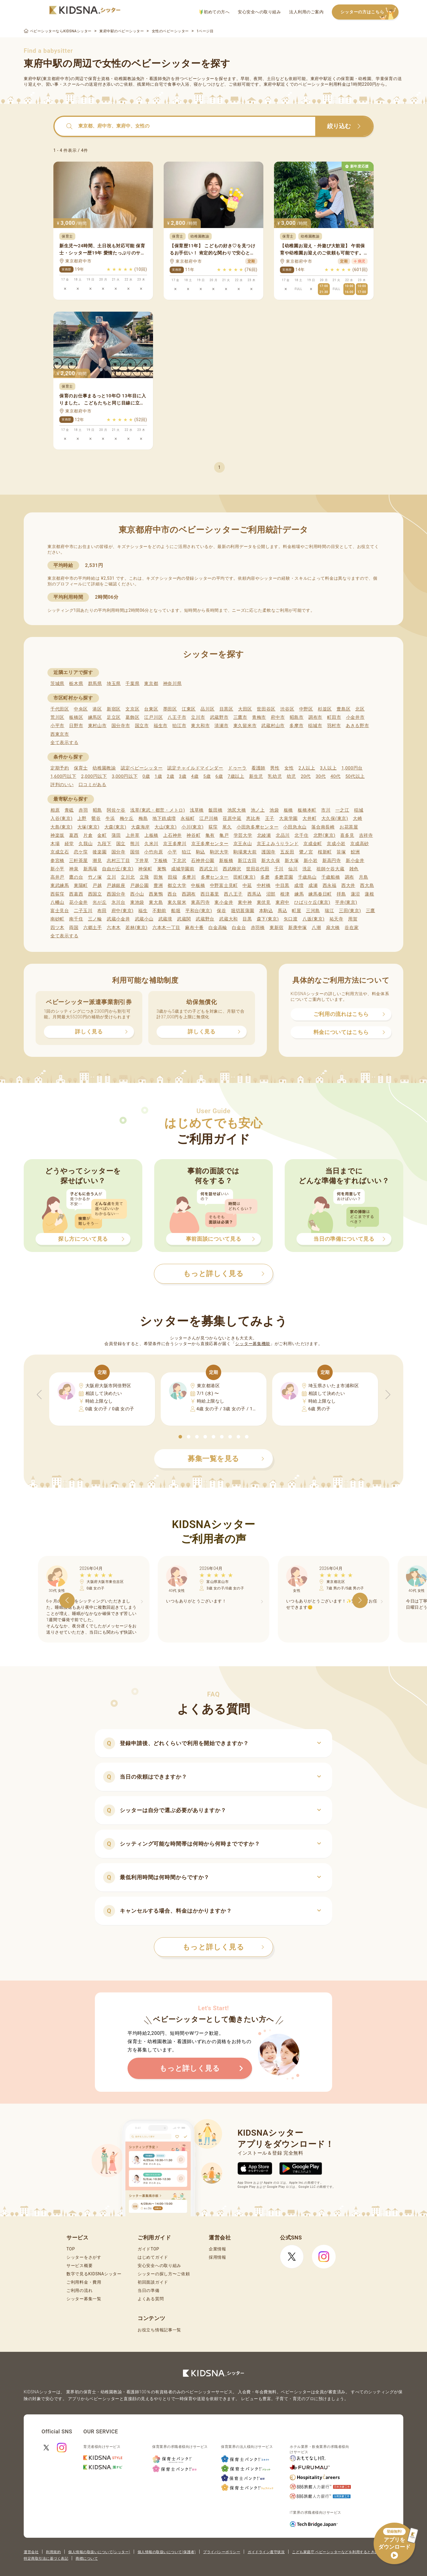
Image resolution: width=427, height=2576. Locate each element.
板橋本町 (307, 810)
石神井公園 (202, 860)
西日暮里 (209, 894)
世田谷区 (266, 709)
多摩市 (296, 725)
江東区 (189, 709)
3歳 (183, 776)
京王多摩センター (210, 843)
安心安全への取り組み (259, 11)
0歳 (146, 776)
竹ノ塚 (95, 877)
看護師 (258, 768)
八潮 (316, 927)
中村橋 (264, 885)
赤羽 (83, 810)
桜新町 (325, 852)
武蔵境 (165, 919)
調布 (349, 877)
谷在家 (352, 927)
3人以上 (328, 768)
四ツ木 (57, 927)
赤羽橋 (258, 927)
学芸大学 (243, 835)
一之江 (342, 810)
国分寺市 (120, 725)
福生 (142, 910)
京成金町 (312, 843)
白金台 (239, 927)
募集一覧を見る (226, 1459)
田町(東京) (244, 877)
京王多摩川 (175, 843)
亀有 (210, 835)
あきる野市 (357, 725)
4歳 (195, 776)
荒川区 (57, 717)
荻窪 (213, 827)
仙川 (292, 869)
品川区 (207, 709)
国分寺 (118, 852)
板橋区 (76, 717)
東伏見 (264, 902)
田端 (172, 877)
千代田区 (59, 709)
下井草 (142, 860)
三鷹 (370, 910)
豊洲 (158, 885)
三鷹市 (240, 717)
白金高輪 (217, 927)
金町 (101, 835)
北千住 (301, 835)
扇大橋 (333, 927)
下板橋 (161, 860)
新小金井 (355, 860)
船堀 (175, 910)
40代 (336, 776)
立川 (111, 877)
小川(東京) (192, 827)
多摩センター (215, 877)
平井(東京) (346, 902)
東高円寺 (200, 902)
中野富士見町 (224, 885)
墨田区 (170, 709)
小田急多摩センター (257, 827)
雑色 (354, 869)
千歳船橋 (330, 877)
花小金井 (78, 902)
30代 (321, 776)
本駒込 (266, 910)
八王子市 (177, 717)
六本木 (114, 927)
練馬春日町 (320, 894)
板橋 (288, 810)
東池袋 (137, 902)
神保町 (145, 869)
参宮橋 (57, 860)
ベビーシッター (199, 78)
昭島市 (297, 717)
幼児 (291, 776)
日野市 (76, 725)
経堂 (69, 843)
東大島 (156, 902)
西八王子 (233, 894)
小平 (172, 852)
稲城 (358, 810)
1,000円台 (352, 768)
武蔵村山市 (273, 725)
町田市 (334, 717)
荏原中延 (232, 818)
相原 (55, 810)
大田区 (245, 709)
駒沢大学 (219, 852)
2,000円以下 (94, 776)
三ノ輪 (95, 919)
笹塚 (341, 852)
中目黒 (282, 885)
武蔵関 (184, 919)
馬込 (282, 910)
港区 (97, 709)
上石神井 (172, 835)
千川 (278, 869)
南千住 (76, 919)
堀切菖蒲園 (242, 910)
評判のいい (62, 784)
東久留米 (177, 902)
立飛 (144, 877)
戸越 (97, 885)
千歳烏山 (307, 877)
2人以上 (307, 768)
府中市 (278, 717)
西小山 (137, 894)
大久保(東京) (334, 818)
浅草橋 (197, 810)
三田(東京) (350, 910)
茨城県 (57, 683)
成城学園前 (183, 869)
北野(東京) (324, 835)
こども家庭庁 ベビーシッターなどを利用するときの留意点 (340, 2552)
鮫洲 (355, 852)
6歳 (219, 776)
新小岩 (311, 860)
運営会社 (31, 2552)
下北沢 (179, 860)
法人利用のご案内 (306, 11)
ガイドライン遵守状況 (266, 2552)
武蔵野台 (205, 919)
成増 (298, 885)
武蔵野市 (219, 717)
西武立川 (208, 869)
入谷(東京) (61, 818)
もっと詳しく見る (223, 1947)
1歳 (158, 776)
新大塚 (292, 860)
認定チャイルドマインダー (195, 768)
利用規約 (53, 2552)
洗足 (307, 869)
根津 (284, 894)
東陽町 (81, 885)
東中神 (245, 902)
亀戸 (224, 835)
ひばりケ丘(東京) (312, 902)
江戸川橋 (208, 818)
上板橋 (151, 835)
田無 (158, 877)
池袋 (274, 810)
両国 (73, 927)
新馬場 (90, 869)
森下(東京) (268, 919)
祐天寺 (336, 919)
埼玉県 (114, 683)
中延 (247, 885)
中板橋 (198, 885)
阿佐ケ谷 (116, 810)
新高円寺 (331, 860)
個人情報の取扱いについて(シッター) (99, 2552)
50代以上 (355, 776)
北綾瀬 (264, 835)
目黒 (247, 919)
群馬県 (95, 683)
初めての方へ (214, 12)
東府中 (282, 902)
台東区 (151, 709)
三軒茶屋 (78, 860)
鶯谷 (96, 818)
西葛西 (76, 894)
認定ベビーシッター (141, 768)
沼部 (270, 894)
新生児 (256, 776)
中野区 (306, 709)
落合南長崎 (323, 827)
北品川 (283, 835)
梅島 (143, 818)
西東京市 (59, 734)
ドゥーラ (237, 768)
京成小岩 (336, 843)
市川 (325, 810)
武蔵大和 (228, 919)
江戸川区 (153, 717)
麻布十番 (194, 927)
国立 (120, 843)
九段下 (104, 843)
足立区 (114, 717)
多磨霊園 (284, 877)
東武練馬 (59, 885)
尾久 (227, 827)
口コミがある (92, 784)
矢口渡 (291, 919)
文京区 (132, 709)
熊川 (134, 843)
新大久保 (270, 860)
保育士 (81, 768)
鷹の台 (76, 877)
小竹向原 (153, 852)
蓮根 (369, 894)
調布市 (315, 717)
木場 (55, 843)
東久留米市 (245, 725)
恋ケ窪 (81, 852)
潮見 (97, 860)
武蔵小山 (144, 919)
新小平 (57, 869)
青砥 (69, 810)
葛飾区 (132, 717)
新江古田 (247, 860)
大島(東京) (61, 827)
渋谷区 (287, 709)
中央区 (81, 709)
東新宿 (276, 927)
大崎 (357, 818)
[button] (180, 1436)
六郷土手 (92, 927)
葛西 (73, 835)
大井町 (309, 818)
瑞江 (329, 910)
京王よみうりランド (278, 843)
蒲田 (116, 835)
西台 (172, 894)
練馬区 (95, 717)
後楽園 (99, 852)
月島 (363, 877)
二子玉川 (83, 910)
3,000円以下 (125, 776)
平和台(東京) (198, 910)
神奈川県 (172, 683)
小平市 (57, 725)
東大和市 (200, 725)
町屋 (296, 910)
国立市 (142, 725)
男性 (274, 768)
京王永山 (242, 843)
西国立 (95, 894)
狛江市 (179, 725)
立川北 (128, 877)
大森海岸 (140, 827)
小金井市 (355, 717)
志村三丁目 (118, 860)
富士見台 (59, 910)
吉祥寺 (366, 835)
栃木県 (76, 683)
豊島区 (343, 709)
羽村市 (334, 725)
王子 (269, 818)
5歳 (207, 776)
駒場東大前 (245, 852)
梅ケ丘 (127, 818)
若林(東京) (136, 927)
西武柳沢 (232, 869)
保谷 (221, 910)
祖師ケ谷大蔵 (330, 869)
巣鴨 (161, 869)
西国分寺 (116, 894)
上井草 (133, 835)
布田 (101, 910)
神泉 (73, 869)
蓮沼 (355, 894)
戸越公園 (139, 885)
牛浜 (110, 818)
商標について (87, 2558)
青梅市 (259, 717)
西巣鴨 (156, 894)
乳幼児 (275, 776)
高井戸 (57, 877)
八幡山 (57, 902)
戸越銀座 (116, 885)
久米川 (151, 843)
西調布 (189, 894)
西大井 (348, 885)
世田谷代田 (258, 869)
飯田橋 (215, 810)
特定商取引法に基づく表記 (46, 2558)
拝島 (341, 894)
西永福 (330, 885)
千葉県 (132, 683)
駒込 (200, 852)
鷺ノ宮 (306, 852)
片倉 (88, 835)
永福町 (188, 818)
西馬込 (254, 894)
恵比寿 (253, 818)
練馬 (299, 894)
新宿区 (114, 709)
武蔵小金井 (118, 919)
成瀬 (313, 885)
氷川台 (118, 902)
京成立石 (59, 852)
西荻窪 (57, 894)
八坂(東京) (313, 919)
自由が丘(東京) (117, 869)
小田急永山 (295, 827)
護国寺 (268, 852)
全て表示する (64, 742)
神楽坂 (57, 835)
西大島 (367, 885)
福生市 (161, 725)
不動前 (159, 910)
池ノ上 (258, 810)
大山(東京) (165, 827)
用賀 (352, 919)
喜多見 (347, 835)
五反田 (287, 852)
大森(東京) (115, 827)
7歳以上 (236, 776)
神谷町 (193, 835)
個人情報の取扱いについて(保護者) (167, 2552)
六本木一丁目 (166, 927)
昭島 (97, 810)
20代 (306, 776)
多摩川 (189, 877)
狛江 (186, 852)
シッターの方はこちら (369, 12)
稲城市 (315, 725)
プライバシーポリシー (221, 2552)
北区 (359, 709)
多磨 (265, 877)
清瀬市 (221, 725)
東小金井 (223, 902)
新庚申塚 (297, 927)
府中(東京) (122, 910)
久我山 (86, 843)
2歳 (170, 776)
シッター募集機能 (252, 1343)
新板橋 (226, 860)
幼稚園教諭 (104, 768)
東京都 (151, 683)
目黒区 (226, 709)
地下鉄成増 (164, 818)
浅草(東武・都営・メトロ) (157, 810)
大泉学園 (288, 818)
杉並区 (325, 709)
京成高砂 (359, 843)
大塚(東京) (88, 827)
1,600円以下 (63, 776)
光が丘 (99, 902)
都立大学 (177, 885)
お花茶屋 (349, 827)
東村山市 (97, 725)
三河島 (313, 910)
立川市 (198, 717)
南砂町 (57, 919)
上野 (82, 818)
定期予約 (59, 768)
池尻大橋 (236, 810)
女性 (289, 768)
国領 (134, 852)
